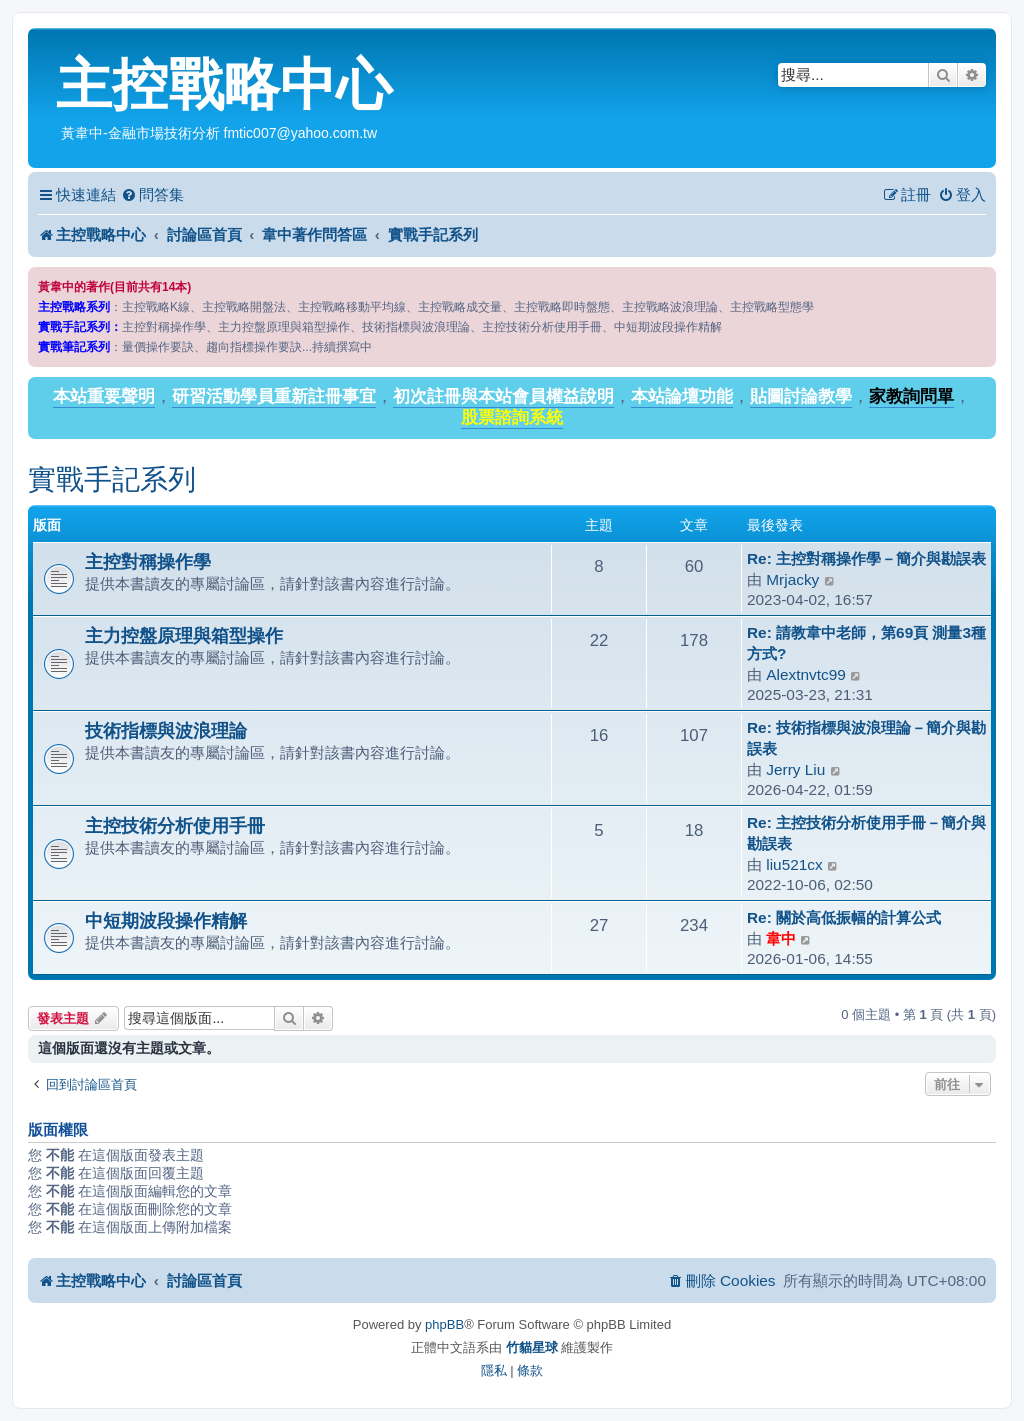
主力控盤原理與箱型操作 (184, 635)
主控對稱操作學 (148, 561)
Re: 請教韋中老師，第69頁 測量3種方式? (866, 643)
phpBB (444, 1324)
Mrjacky (792, 579)
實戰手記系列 (112, 479)
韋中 (781, 938)
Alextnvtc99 (806, 674)
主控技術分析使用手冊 (175, 825)
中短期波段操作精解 (166, 920)
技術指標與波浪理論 (166, 730)
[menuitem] (152, 195)
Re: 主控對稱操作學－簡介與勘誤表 (866, 558)
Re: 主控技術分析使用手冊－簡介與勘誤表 (866, 833)
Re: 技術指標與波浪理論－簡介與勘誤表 (866, 738)
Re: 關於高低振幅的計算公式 (844, 917)
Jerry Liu (795, 769)
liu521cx (794, 864)
